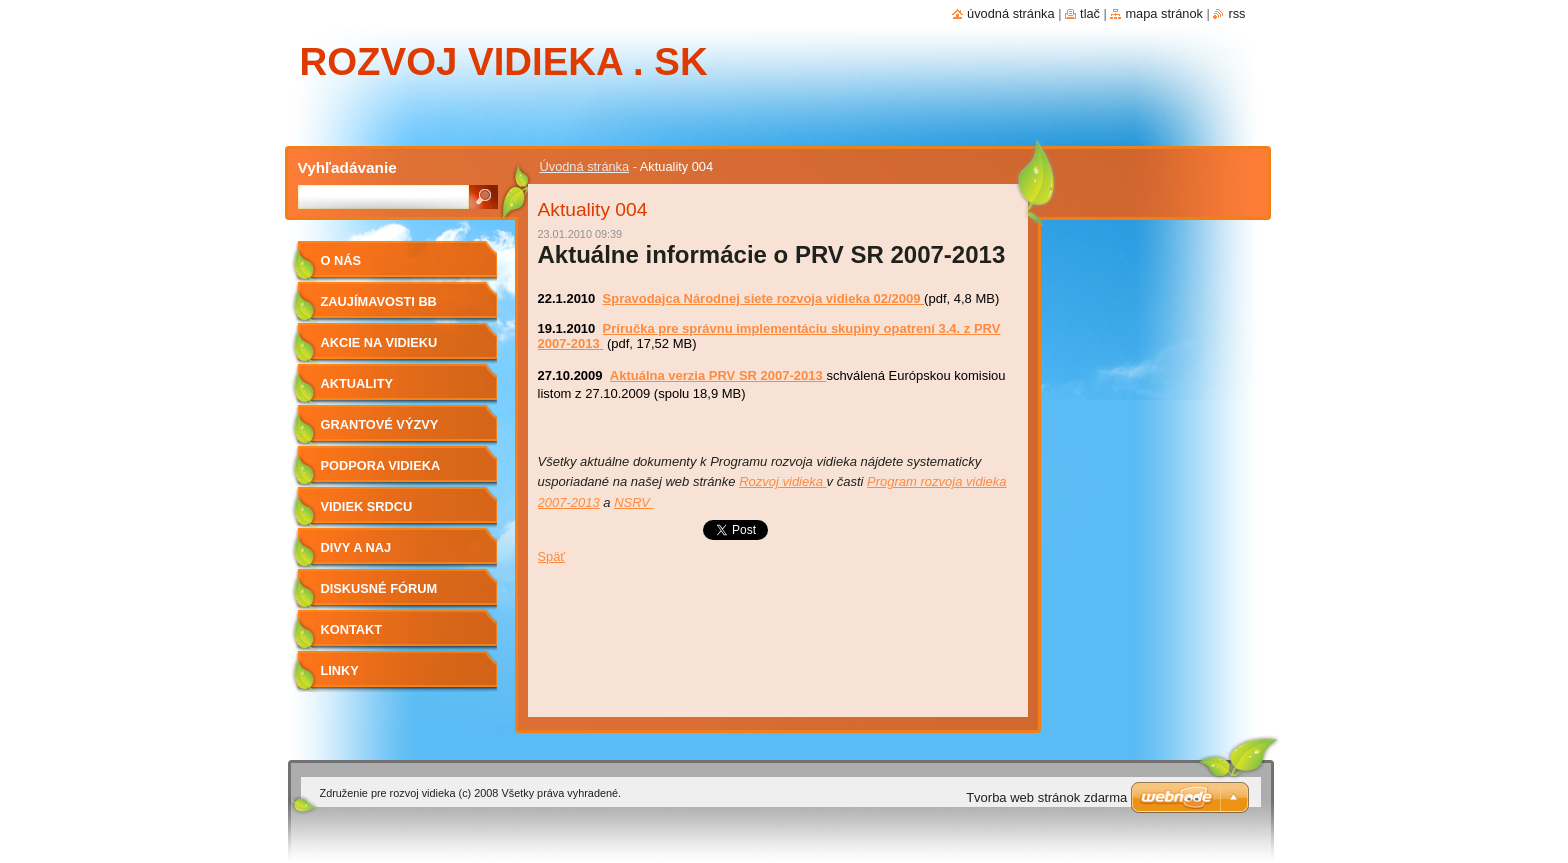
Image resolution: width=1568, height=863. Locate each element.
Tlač (1090, 13)
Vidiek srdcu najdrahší (367, 513)
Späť (552, 556)
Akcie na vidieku (379, 342)
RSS (1236, 13)
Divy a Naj (356, 547)
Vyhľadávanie (347, 167)
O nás (341, 260)
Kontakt (352, 629)
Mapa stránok (1164, 13)
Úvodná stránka (585, 166)
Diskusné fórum (379, 588)
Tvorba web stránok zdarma (1046, 797)
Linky (340, 670)
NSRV (632, 502)
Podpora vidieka (381, 465)
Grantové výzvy (380, 424)
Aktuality (357, 383)
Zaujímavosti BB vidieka (379, 308)
